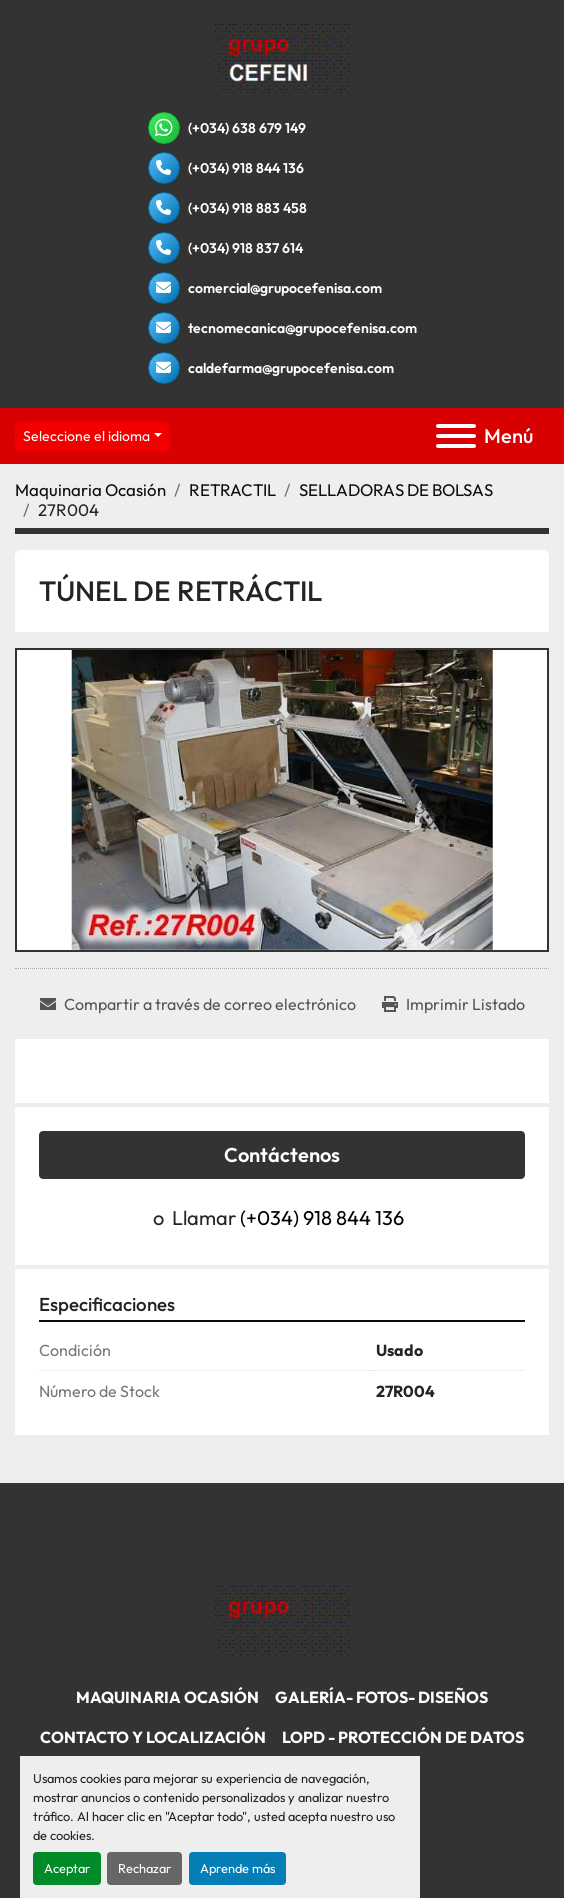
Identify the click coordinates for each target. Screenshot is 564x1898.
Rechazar (144, 1868)
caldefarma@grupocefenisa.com (291, 368)
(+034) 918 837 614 (245, 248)
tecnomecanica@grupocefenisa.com (302, 328)
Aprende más (237, 1868)
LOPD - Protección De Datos (403, 1737)
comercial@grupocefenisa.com (285, 288)
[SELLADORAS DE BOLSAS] (396, 489)
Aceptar (67, 1868)
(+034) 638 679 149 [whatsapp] (247, 128)
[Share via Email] (198, 1004)
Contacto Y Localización (153, 1737)
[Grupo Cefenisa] (282, 1619)
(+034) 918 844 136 (246, 168)
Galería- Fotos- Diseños (381, 1697)
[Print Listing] (453, 1004)
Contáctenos (282, 1154)
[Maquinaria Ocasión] (90, 489)
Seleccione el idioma (86, 436)
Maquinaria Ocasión (167, 1697)
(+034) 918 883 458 (247, 208)
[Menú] (456, 436)
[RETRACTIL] (232, 489)
